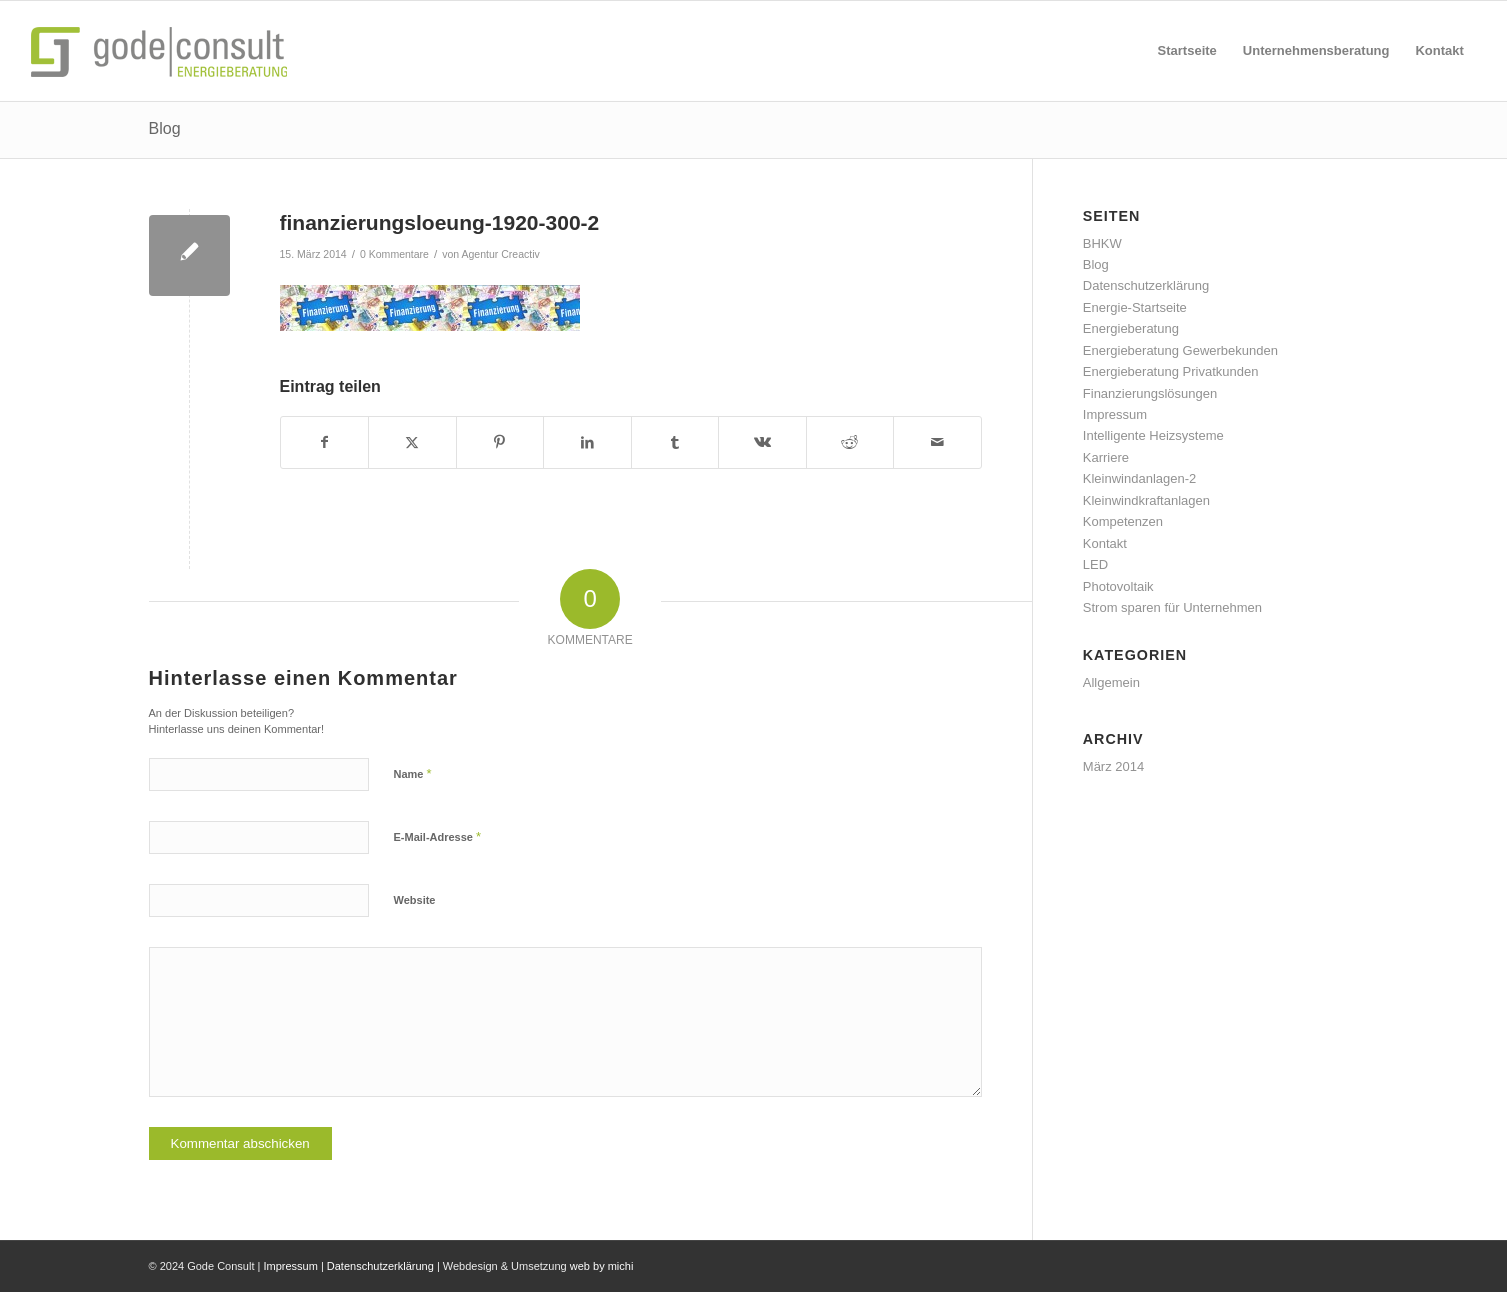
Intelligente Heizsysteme (1153, 435)
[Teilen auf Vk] (762, 442)
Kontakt (1105, 543)
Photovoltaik (1118, 586)
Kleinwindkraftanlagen (1146, 500)
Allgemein (1111, 682)
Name (413, 773)
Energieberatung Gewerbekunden (1180, 350)
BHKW (1102, 243)
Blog (165, 128)
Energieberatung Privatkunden (1171, 371)
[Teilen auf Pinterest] (500, 442)
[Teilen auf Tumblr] (675, 442)
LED (1095, 564)
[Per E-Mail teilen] (937, 442)
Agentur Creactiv (501, 254)
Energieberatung (1131, 328)
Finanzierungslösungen (1150, 393)
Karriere (1106, 457)
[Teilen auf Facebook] (325, 442)
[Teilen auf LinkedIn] (587, 442)
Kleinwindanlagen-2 (1139, 478)
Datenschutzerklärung (1146, 285)
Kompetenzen (1123, 521)
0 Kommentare (394, 254)
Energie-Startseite (1135, 307)
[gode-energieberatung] (164, 51)
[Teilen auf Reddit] (850, 442)
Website (415, 900)
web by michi (602, 1266)
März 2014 (1113, 766)
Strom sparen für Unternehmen (1172, 607)
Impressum (1115, 414)
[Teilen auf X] (412, 442)
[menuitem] (1187, 51)
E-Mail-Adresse (438, 836)
